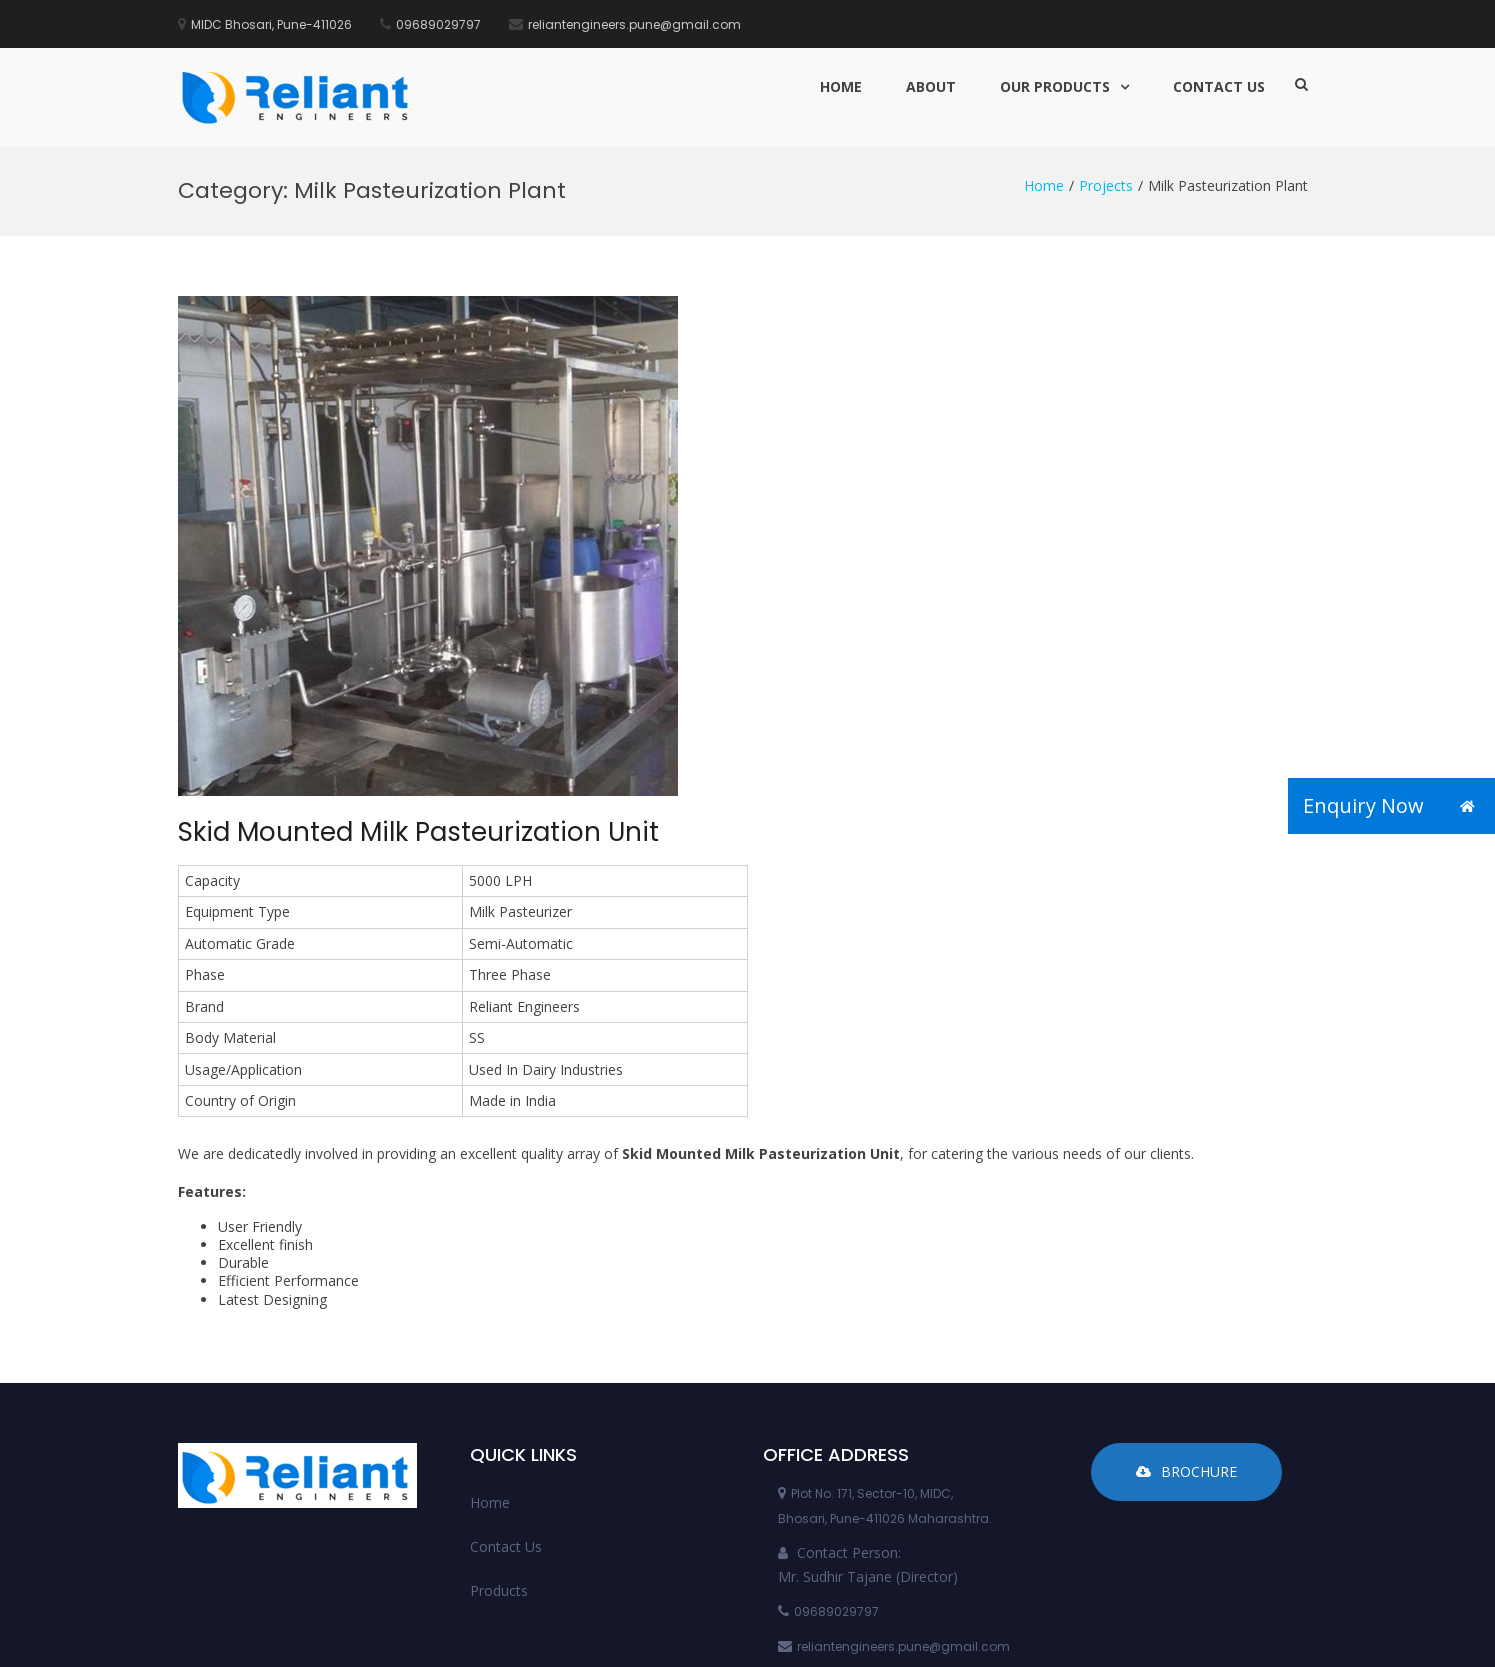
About (931, 86)
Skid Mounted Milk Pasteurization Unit (418, 685)
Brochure (1186, 1323)
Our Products (1055, 86)
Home (841, 86)
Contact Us (1219, 86)
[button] (1467, 806)
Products (499, 1443)
